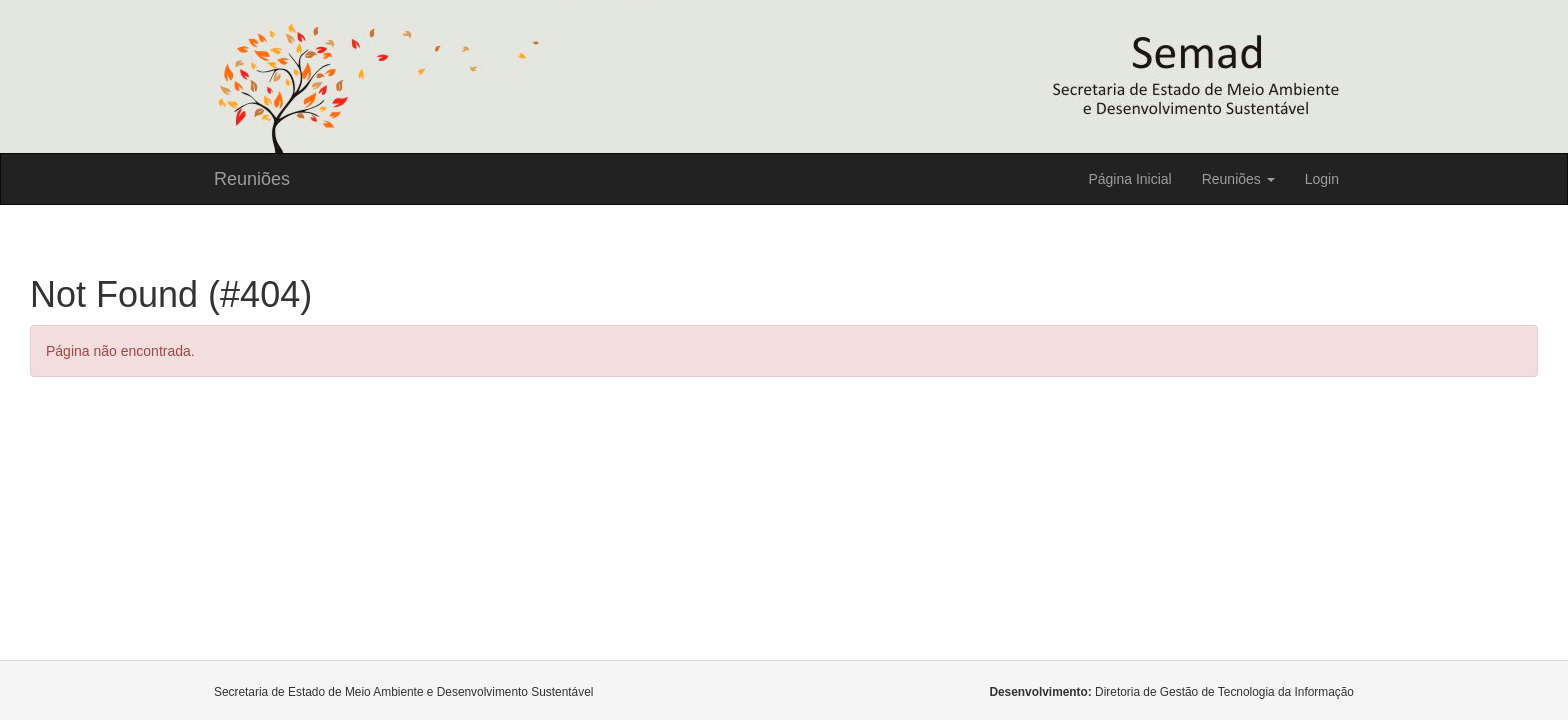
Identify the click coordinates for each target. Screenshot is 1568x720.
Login (1322, 179)
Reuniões (252, 179)
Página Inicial (1129, 179)
